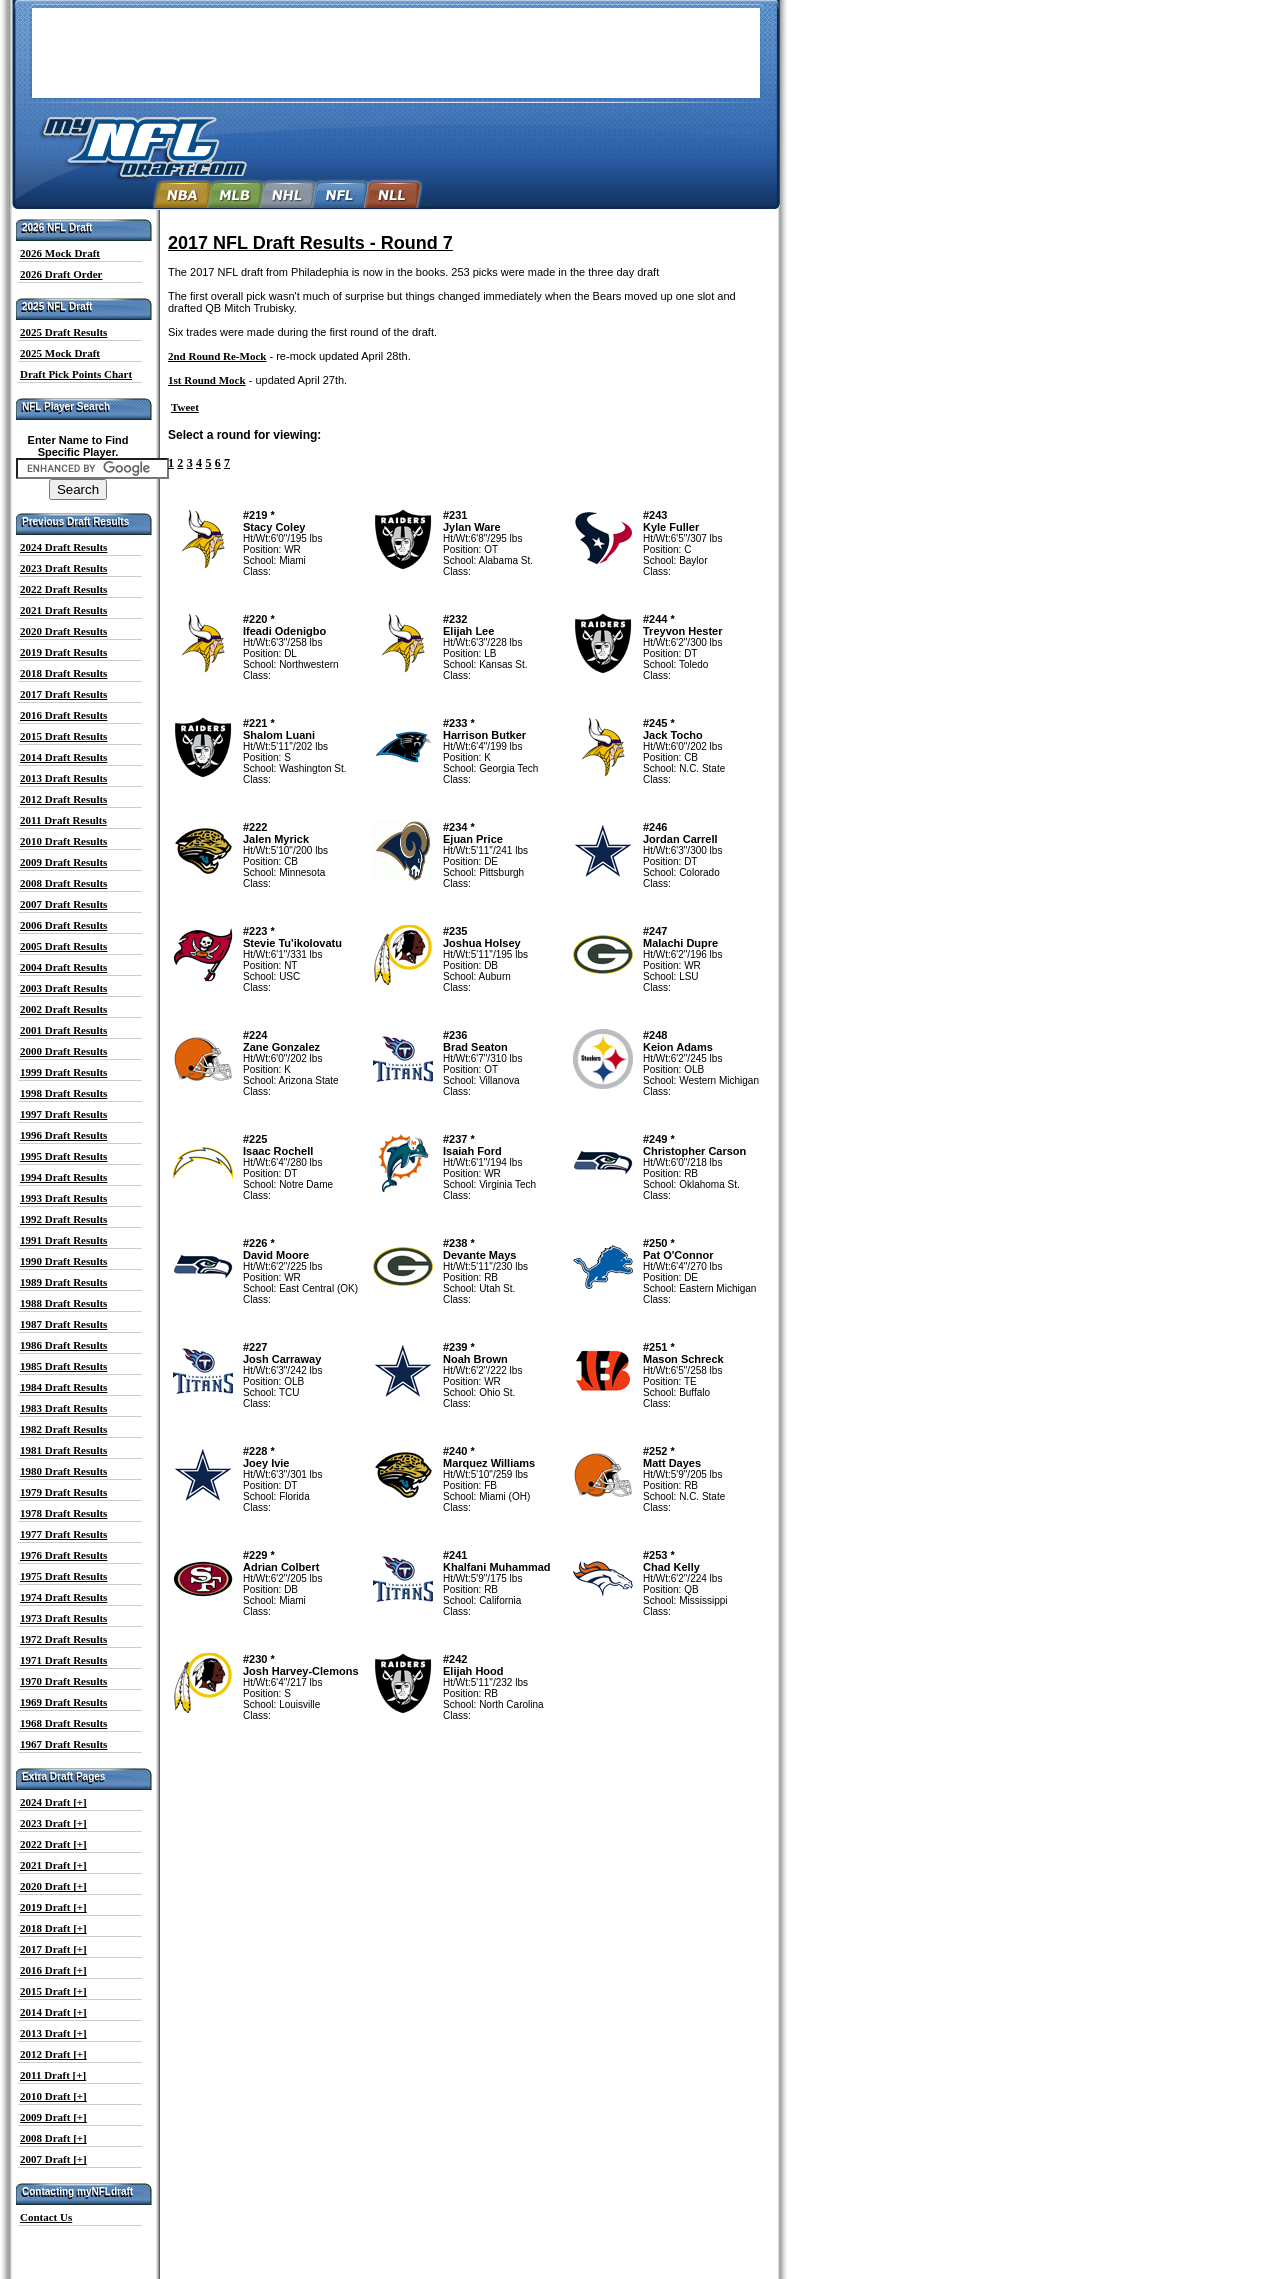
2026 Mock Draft (60, 253)
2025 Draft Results (63, 332)
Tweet (185, 407)
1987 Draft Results (63, 1324)
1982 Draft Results (63, 1429)
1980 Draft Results (63, 1471)
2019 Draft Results (63, 652)
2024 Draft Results (63, 547)
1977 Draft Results (63, 1534)
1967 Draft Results (63, 1744)
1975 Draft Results (63, 1576)
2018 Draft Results (63, 673)
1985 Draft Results (63, 1366)
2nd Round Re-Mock (217, 356)
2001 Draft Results (63, 1030)
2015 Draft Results (63, 736)
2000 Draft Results (63, 1051)
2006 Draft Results (63, 925)
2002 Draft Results (63, 1009)
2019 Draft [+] (53, 1907)
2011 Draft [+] (53, 2075)
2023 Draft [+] (53, 1823)
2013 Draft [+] (53, 2033)
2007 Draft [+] (53, 2159)
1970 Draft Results (63, 1681)
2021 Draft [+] (53, 1865)
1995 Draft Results (63, 1156)
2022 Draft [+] (53, 1844)
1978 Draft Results (63, 1513)
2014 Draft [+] (53, 2012)
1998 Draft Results (63, 1093)
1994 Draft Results (63, 1177)
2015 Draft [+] (53, 1991)
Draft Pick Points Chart (76, 374)
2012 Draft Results (63, 799)
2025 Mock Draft (60, 353)
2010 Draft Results (63, 841)
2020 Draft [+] (53, 1886)
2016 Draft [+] (53, 1970)
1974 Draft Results (63, 1597)
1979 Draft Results (63, 1492)
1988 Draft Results (63, 1303)
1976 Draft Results (63, 1555)
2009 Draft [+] (53, 2117)
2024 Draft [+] (53, 1802)
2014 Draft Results (63, 757)
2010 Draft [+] (53, 2096)
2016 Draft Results (63, 715)
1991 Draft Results (63, 1240)
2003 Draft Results (63, 988)
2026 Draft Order (61, 274)
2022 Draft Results (63, 589)
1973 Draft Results (63, 1618)
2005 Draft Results (63, 946)
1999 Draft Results (63, 1072)
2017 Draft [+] (53, 1949)
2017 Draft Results (63, 694)
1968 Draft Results (63, 1723)
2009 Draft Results (63, 862)
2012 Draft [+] (53, 2054)
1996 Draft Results (63, 1135)
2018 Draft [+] (53, 1928)
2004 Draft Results (63, 967)
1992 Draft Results (63, 1219)
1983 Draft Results (63, 1408)
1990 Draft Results (63, 1261)
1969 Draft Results (63, 1702)
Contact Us (46, 2217)
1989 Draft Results (63, 1282)
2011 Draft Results (63, 820)
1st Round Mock (207, 380)
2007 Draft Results (63, 904)
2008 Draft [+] (53, 2138)
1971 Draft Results (63, 1660)
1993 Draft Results (63, 1198)
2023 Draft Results (63, 568)
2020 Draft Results (63, 631)
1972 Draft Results (63, 1639)
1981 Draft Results (63, 1450)
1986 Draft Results (63, 1345)
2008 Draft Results (63, 883)
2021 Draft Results (63, 610)
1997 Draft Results (63, 1114)
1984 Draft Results (63, 1387)
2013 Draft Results (63, 778)
